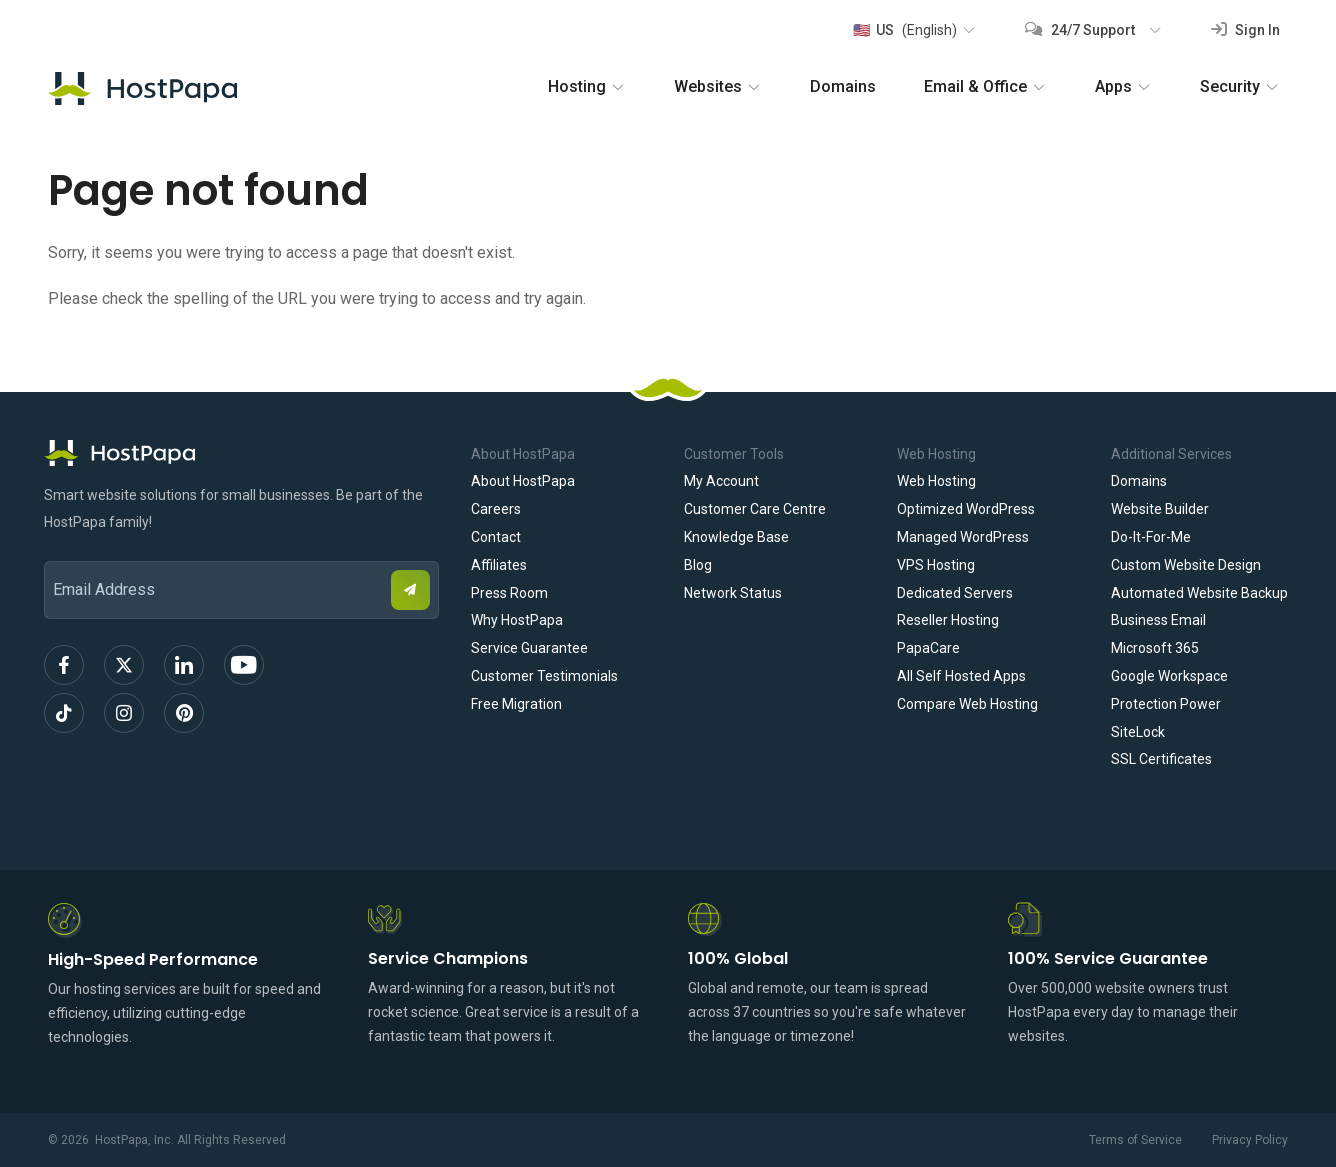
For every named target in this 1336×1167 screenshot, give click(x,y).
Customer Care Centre (755, 509)
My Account (721, 481)
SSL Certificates (1161, 759)
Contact (496, 537)
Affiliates (499, 565)
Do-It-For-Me (1151, 537)
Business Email (1158, 620)
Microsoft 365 (1155, 648)
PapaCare (928, 648)
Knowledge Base (736, 537)
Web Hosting (936, 481)
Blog (698, 565)
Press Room (509, 593)
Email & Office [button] (985, 86)
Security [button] (1240, 86)
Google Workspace (1169, 676)
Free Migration (516, 704)
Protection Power (1166, 704)
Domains (843, 86)
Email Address (53, 547)
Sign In (1245, 30)
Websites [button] (718, 86)
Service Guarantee (529, 648)
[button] (913, 30)
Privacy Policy (1250, 1140)
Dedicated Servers (955, 593)
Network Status (733, 593)
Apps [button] (1123, 86)
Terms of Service (1135, 1140)
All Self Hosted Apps (961, 676)
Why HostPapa (517, 620)
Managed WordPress (963, 537)
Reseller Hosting (948, 620)
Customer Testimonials (544, 676)
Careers (496, 509)
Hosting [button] (587, 86)
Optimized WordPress (966, 509)
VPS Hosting (936, 565)
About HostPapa (523, 481)
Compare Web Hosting (967, 704)
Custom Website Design (1186, 565)
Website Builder (1160, 509)
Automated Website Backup (1199, 593)
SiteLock (1138, 732)
